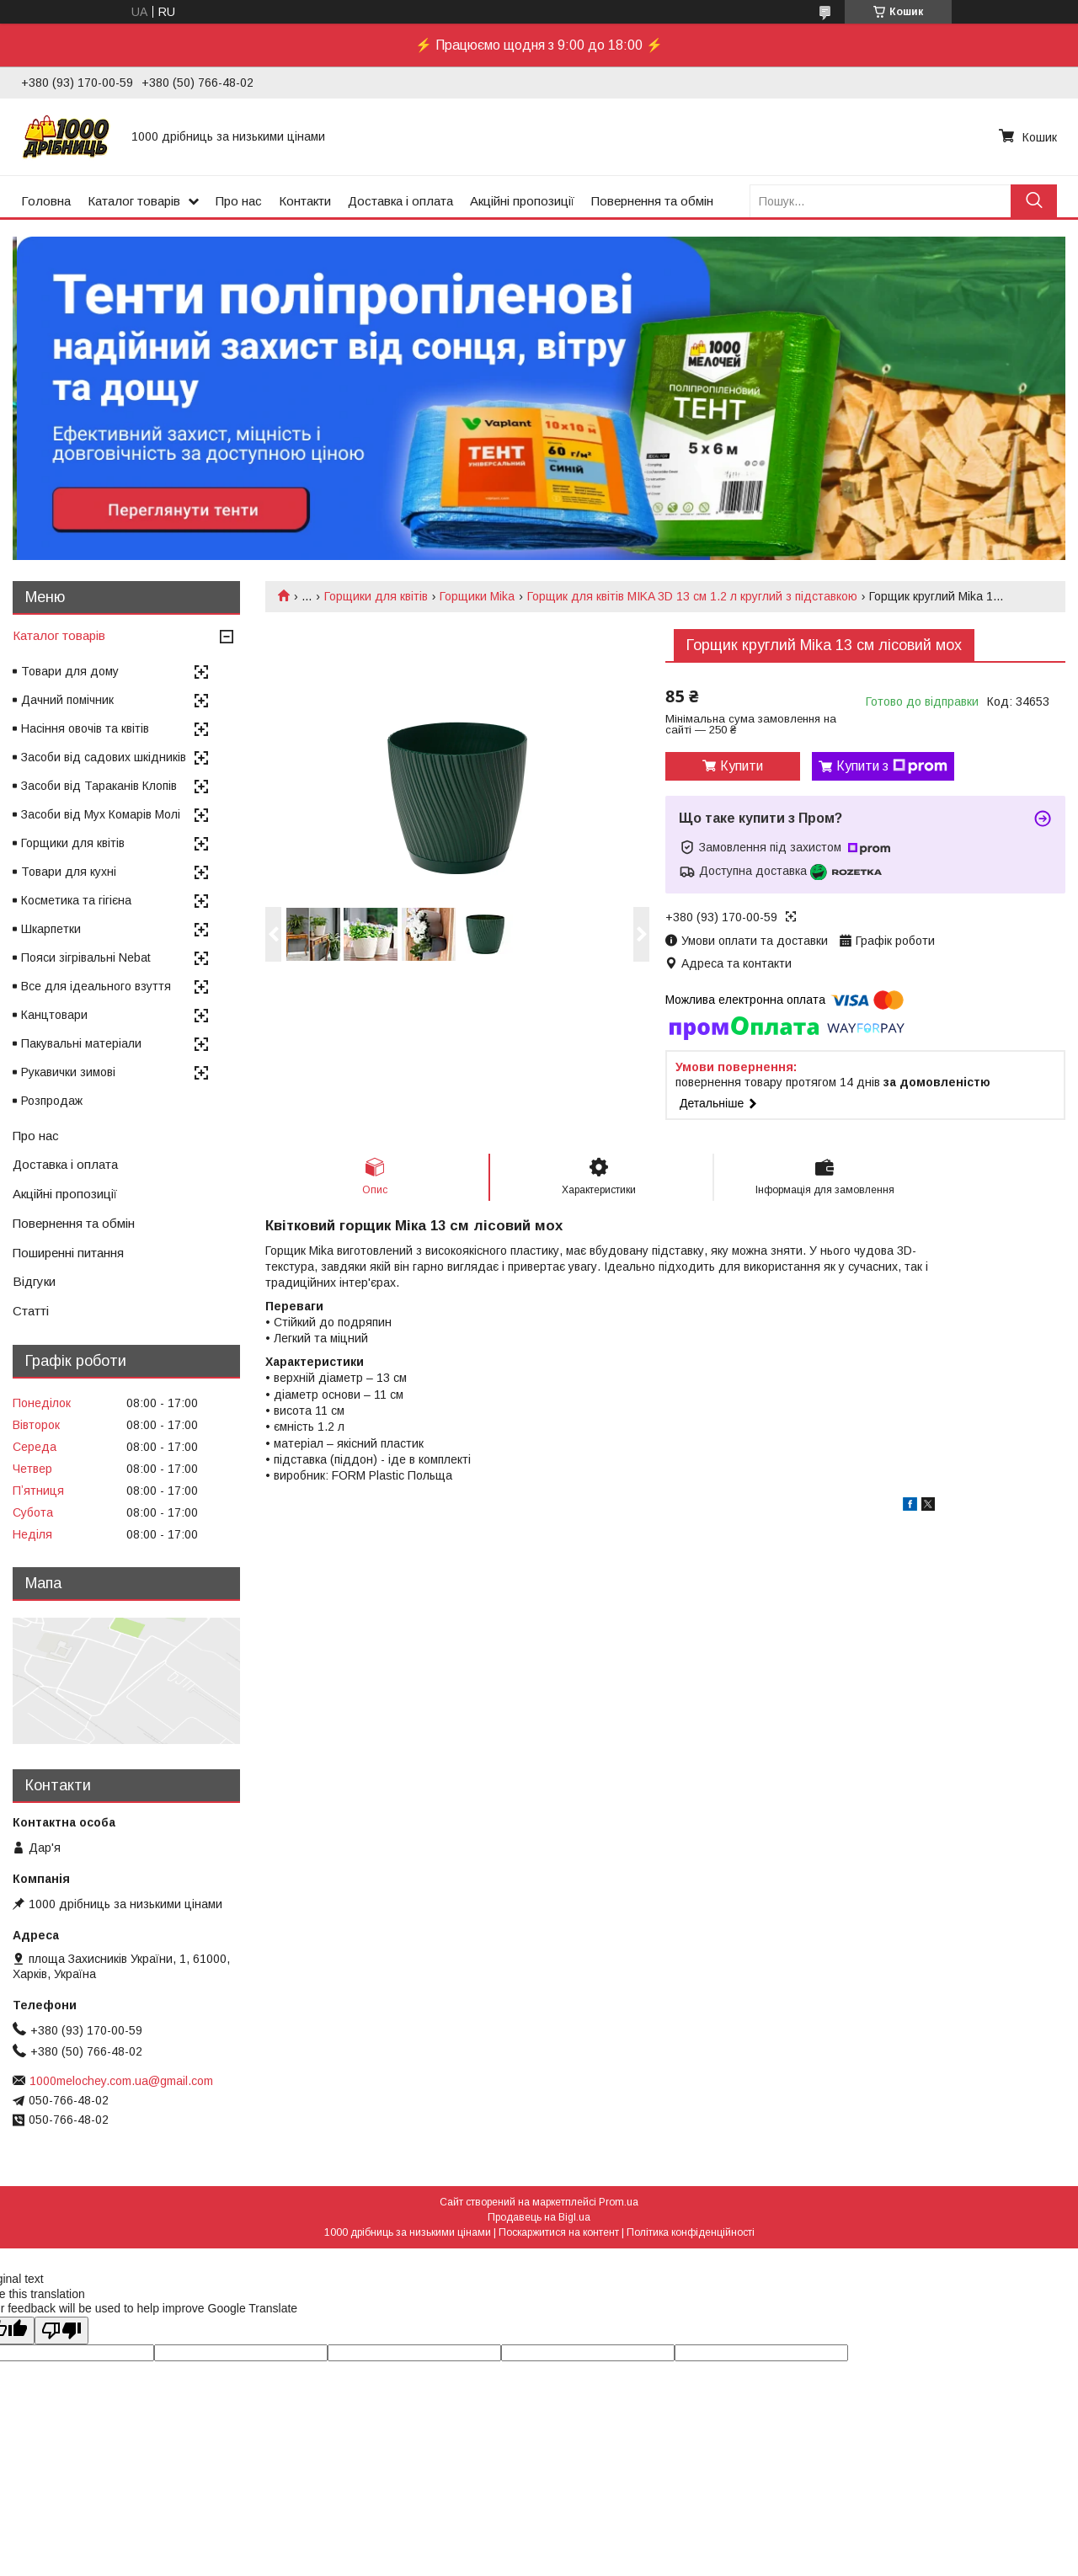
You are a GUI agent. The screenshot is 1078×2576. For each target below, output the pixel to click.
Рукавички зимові (68, 1072)
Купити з (891, 766)
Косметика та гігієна (76, 900)
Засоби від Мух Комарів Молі (100, 814)
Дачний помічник (67, 700)
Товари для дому (70, 671)
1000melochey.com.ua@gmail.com (121, 2081)
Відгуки (34, 1281)
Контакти (305, 201)
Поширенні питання (68, 1252)
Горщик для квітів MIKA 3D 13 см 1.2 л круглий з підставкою (692, 596)
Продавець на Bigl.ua (539, 2217)
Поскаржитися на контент (559, 2232)
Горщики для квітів (376, 596)
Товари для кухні (68, 871)
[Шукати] (1034, 200)
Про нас (239, 201)
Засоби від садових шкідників (103, 757)
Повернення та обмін (652, 201)
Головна (46, 201)
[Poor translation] (61, 2330)
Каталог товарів (134, 201)
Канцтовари (54, 1014)
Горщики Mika (477, 596)
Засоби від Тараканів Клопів (99, 785)
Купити (741, 766)
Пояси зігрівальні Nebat (86, 957)
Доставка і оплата (400, 201)
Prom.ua (618, 2202)
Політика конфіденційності (691, 2232)
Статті (31, 1311)
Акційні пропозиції (522, 201)
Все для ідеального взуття (96, 986)
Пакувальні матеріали (81, 1043)
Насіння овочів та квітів (85, 728)
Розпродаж (52, 1100)
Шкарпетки (51, 929)
